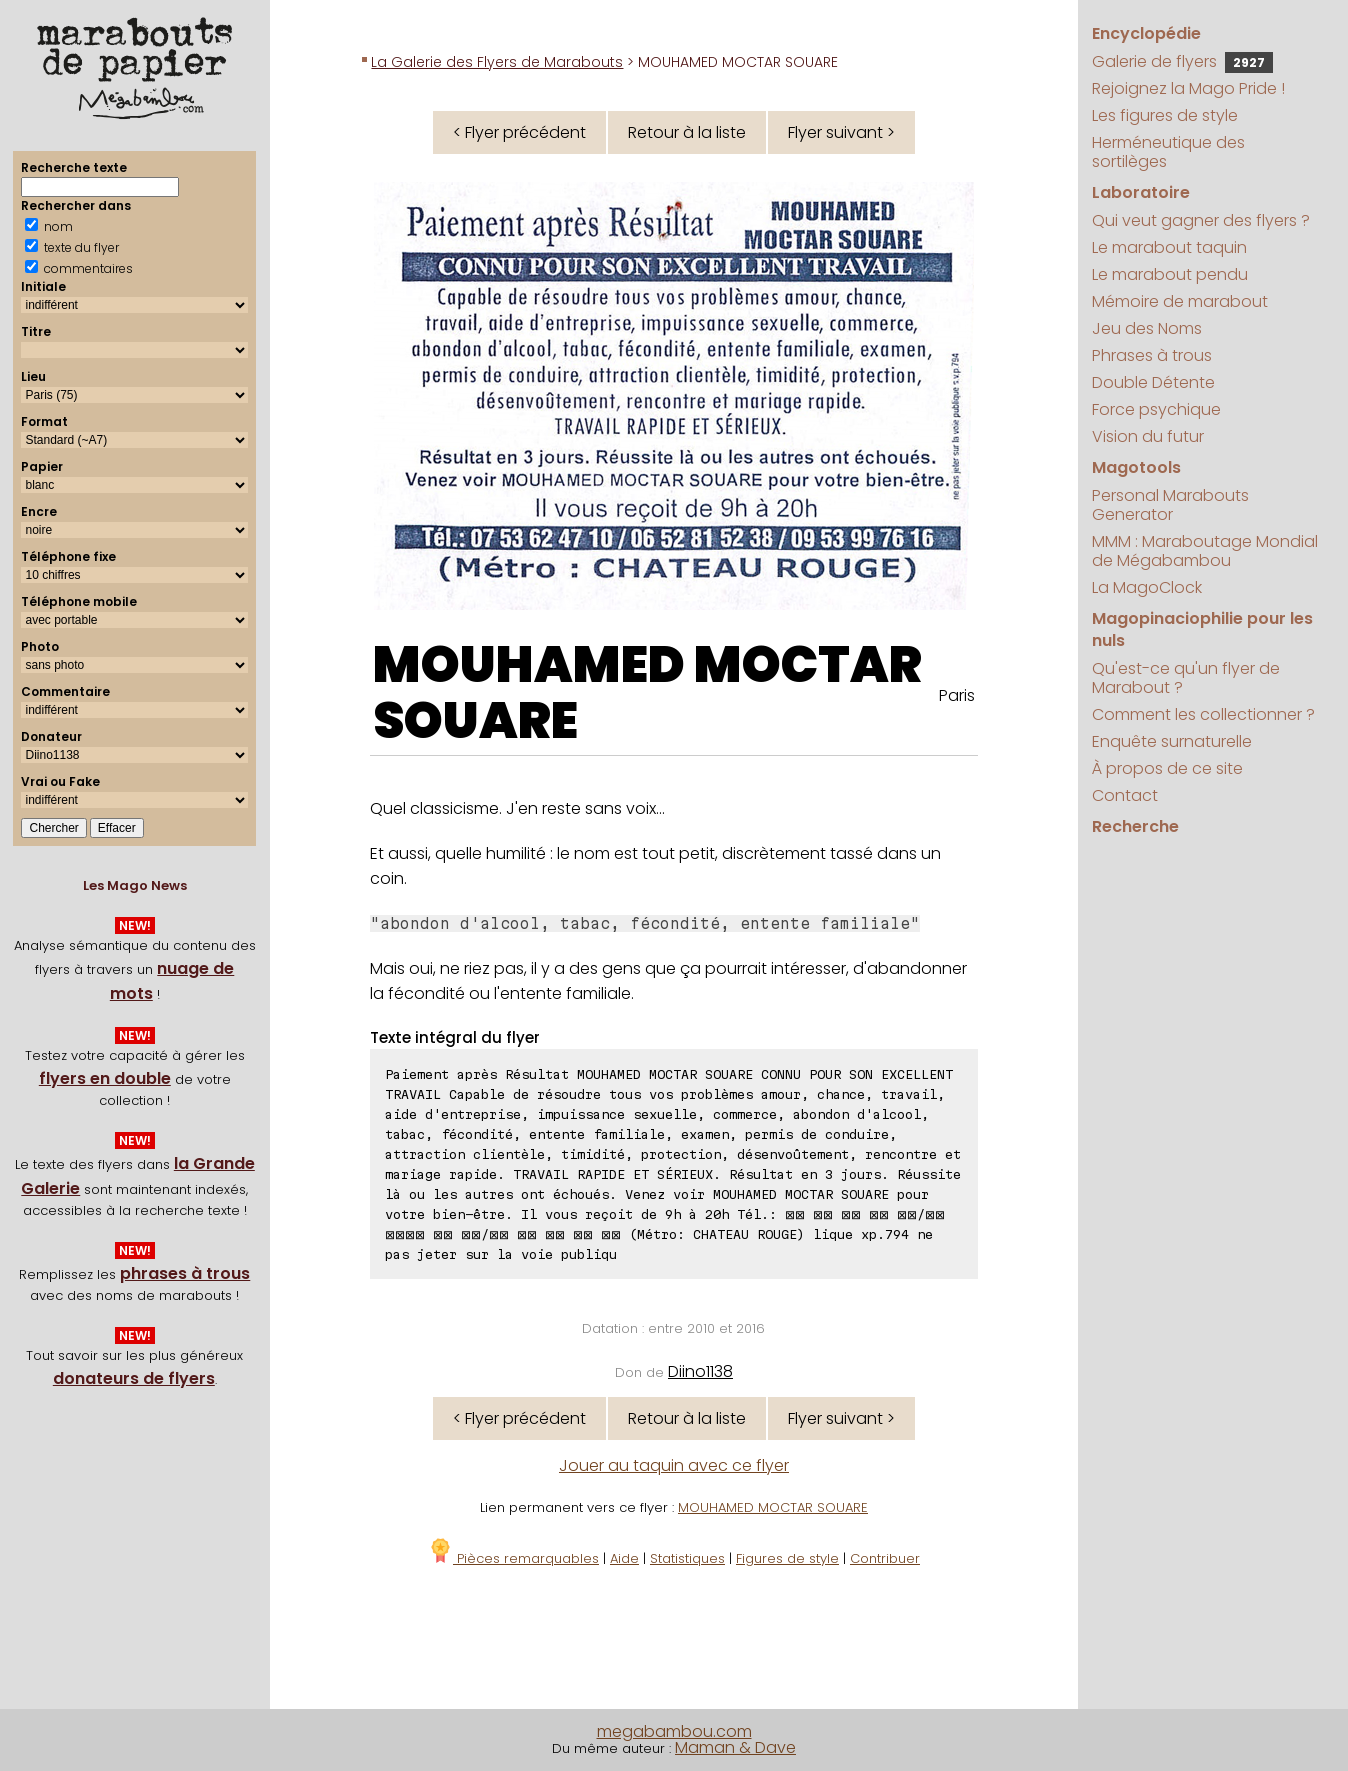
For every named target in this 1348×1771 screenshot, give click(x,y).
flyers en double (105, 1078)
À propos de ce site (1167, 768)
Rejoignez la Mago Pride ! (1188, 88)
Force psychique (1156, 409)
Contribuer (885, 1558)
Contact (1125, 795)
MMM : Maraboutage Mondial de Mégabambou (1205, 551)
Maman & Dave (735, 1747)
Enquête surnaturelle (1172, 741)
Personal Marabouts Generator (1170, 505)
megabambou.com (674, 1731)
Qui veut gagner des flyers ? (1201, 220)
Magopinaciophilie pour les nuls (1202, 629)
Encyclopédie (1146, 33)
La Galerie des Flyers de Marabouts (497, 62)
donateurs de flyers (134, 1378)
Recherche (1135, 826)
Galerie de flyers (1182, 61)
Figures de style (787, 1558)
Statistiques (687, 1558)
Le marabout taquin (1169, 247)
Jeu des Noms (1147, 328)
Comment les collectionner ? (1203, 714)
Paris (957, 695)
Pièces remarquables (513, 1558)
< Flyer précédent (519, 132)
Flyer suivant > (841, 132)
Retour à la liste (687, 132)
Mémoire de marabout (1180, 301)
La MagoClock (1147, 587)
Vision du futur (1148, 436)
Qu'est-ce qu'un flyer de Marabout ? (1186, 678)
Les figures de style (1165, 115)
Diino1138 (700, 1371)
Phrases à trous (1152, 355)
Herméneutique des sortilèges (1168, 152)
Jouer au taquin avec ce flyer (674, 1465)
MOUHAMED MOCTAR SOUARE (647, 693)
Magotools (1136, 467)
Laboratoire (1141, 192)
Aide (624, 1558)
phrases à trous (185, 1273)
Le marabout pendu (1170, 274)
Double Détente (1153, 382)
